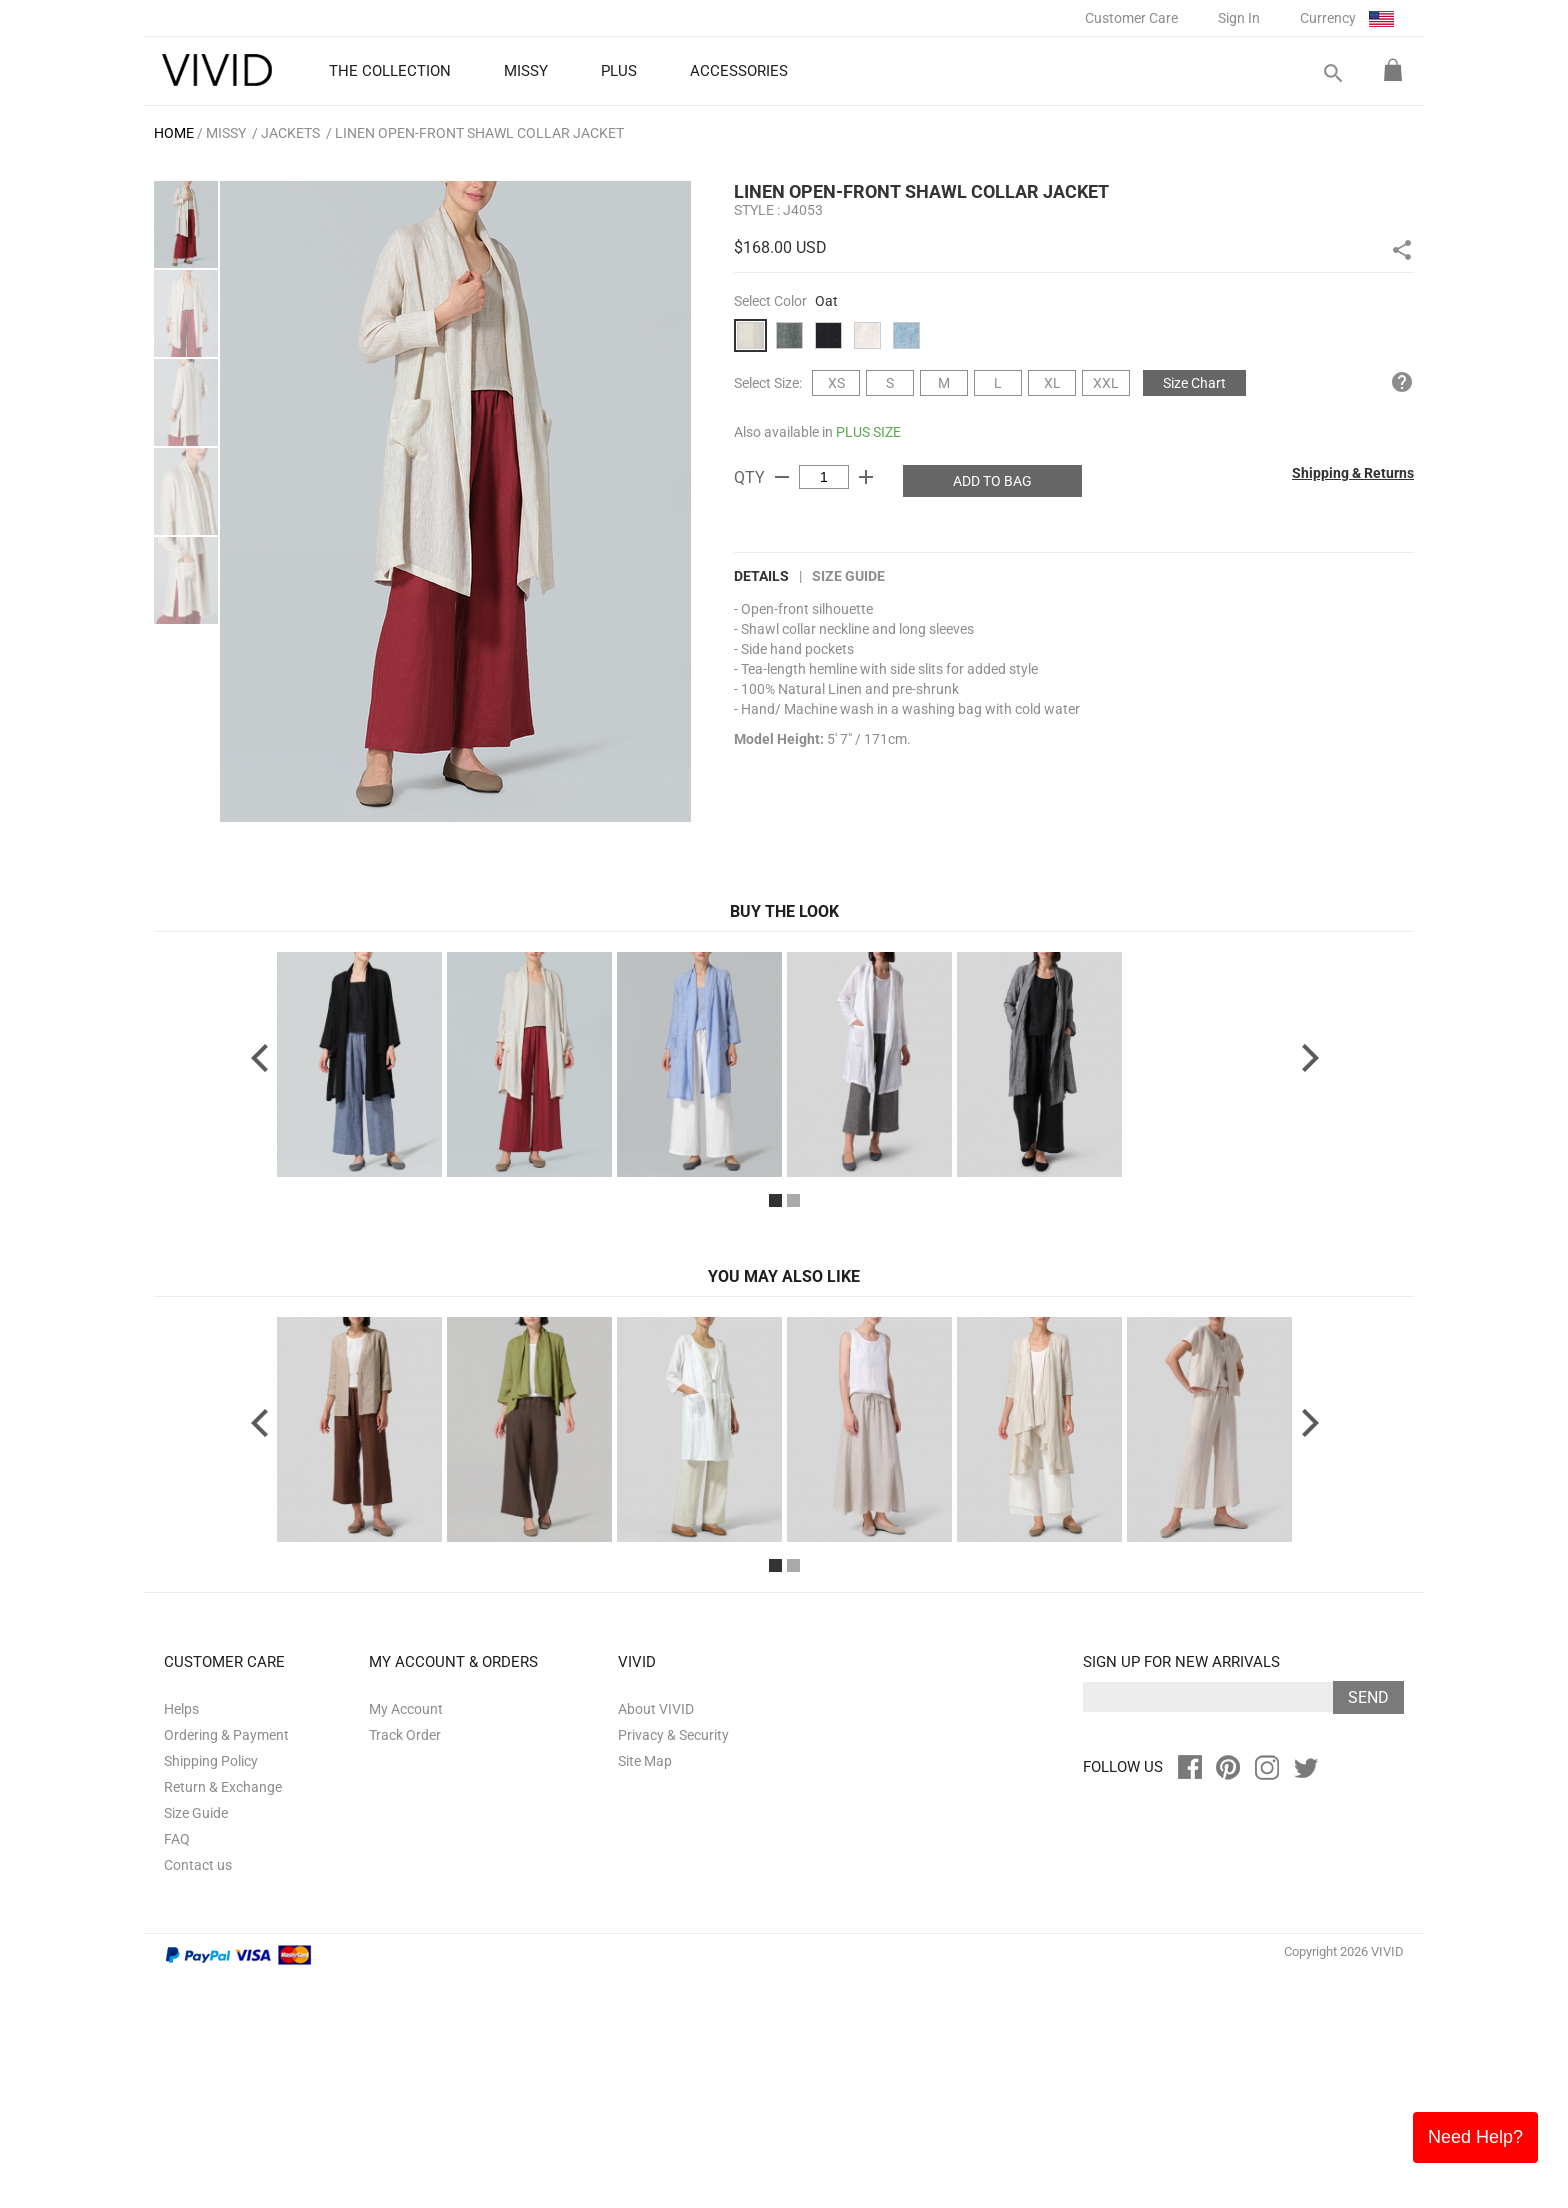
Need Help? (1475, 2137)
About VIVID (656, 1940)
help (1402, 382)
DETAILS (761, 576)
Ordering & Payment (226, 1966)
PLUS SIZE (868, 432)
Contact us (198, 2096)
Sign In (1239, 18)
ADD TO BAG (992, 481)
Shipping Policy (211, 1992)
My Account (406, 1940)
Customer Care (1131, 18)
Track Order (405, 1966)
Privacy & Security (673, 1966)
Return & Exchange (223, 2018)
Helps (181, 1940)
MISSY (226, 133)
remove (782, 477)
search (1332, 73)
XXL (1106, 383)
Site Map (645, 1992)
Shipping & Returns (1353, 473)
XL (1052, 383)
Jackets (290, 133)
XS (836, 383)
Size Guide (848, 576)
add (866, 477)
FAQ (177, 2070)
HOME (174, 133)
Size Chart (1194, 383)
